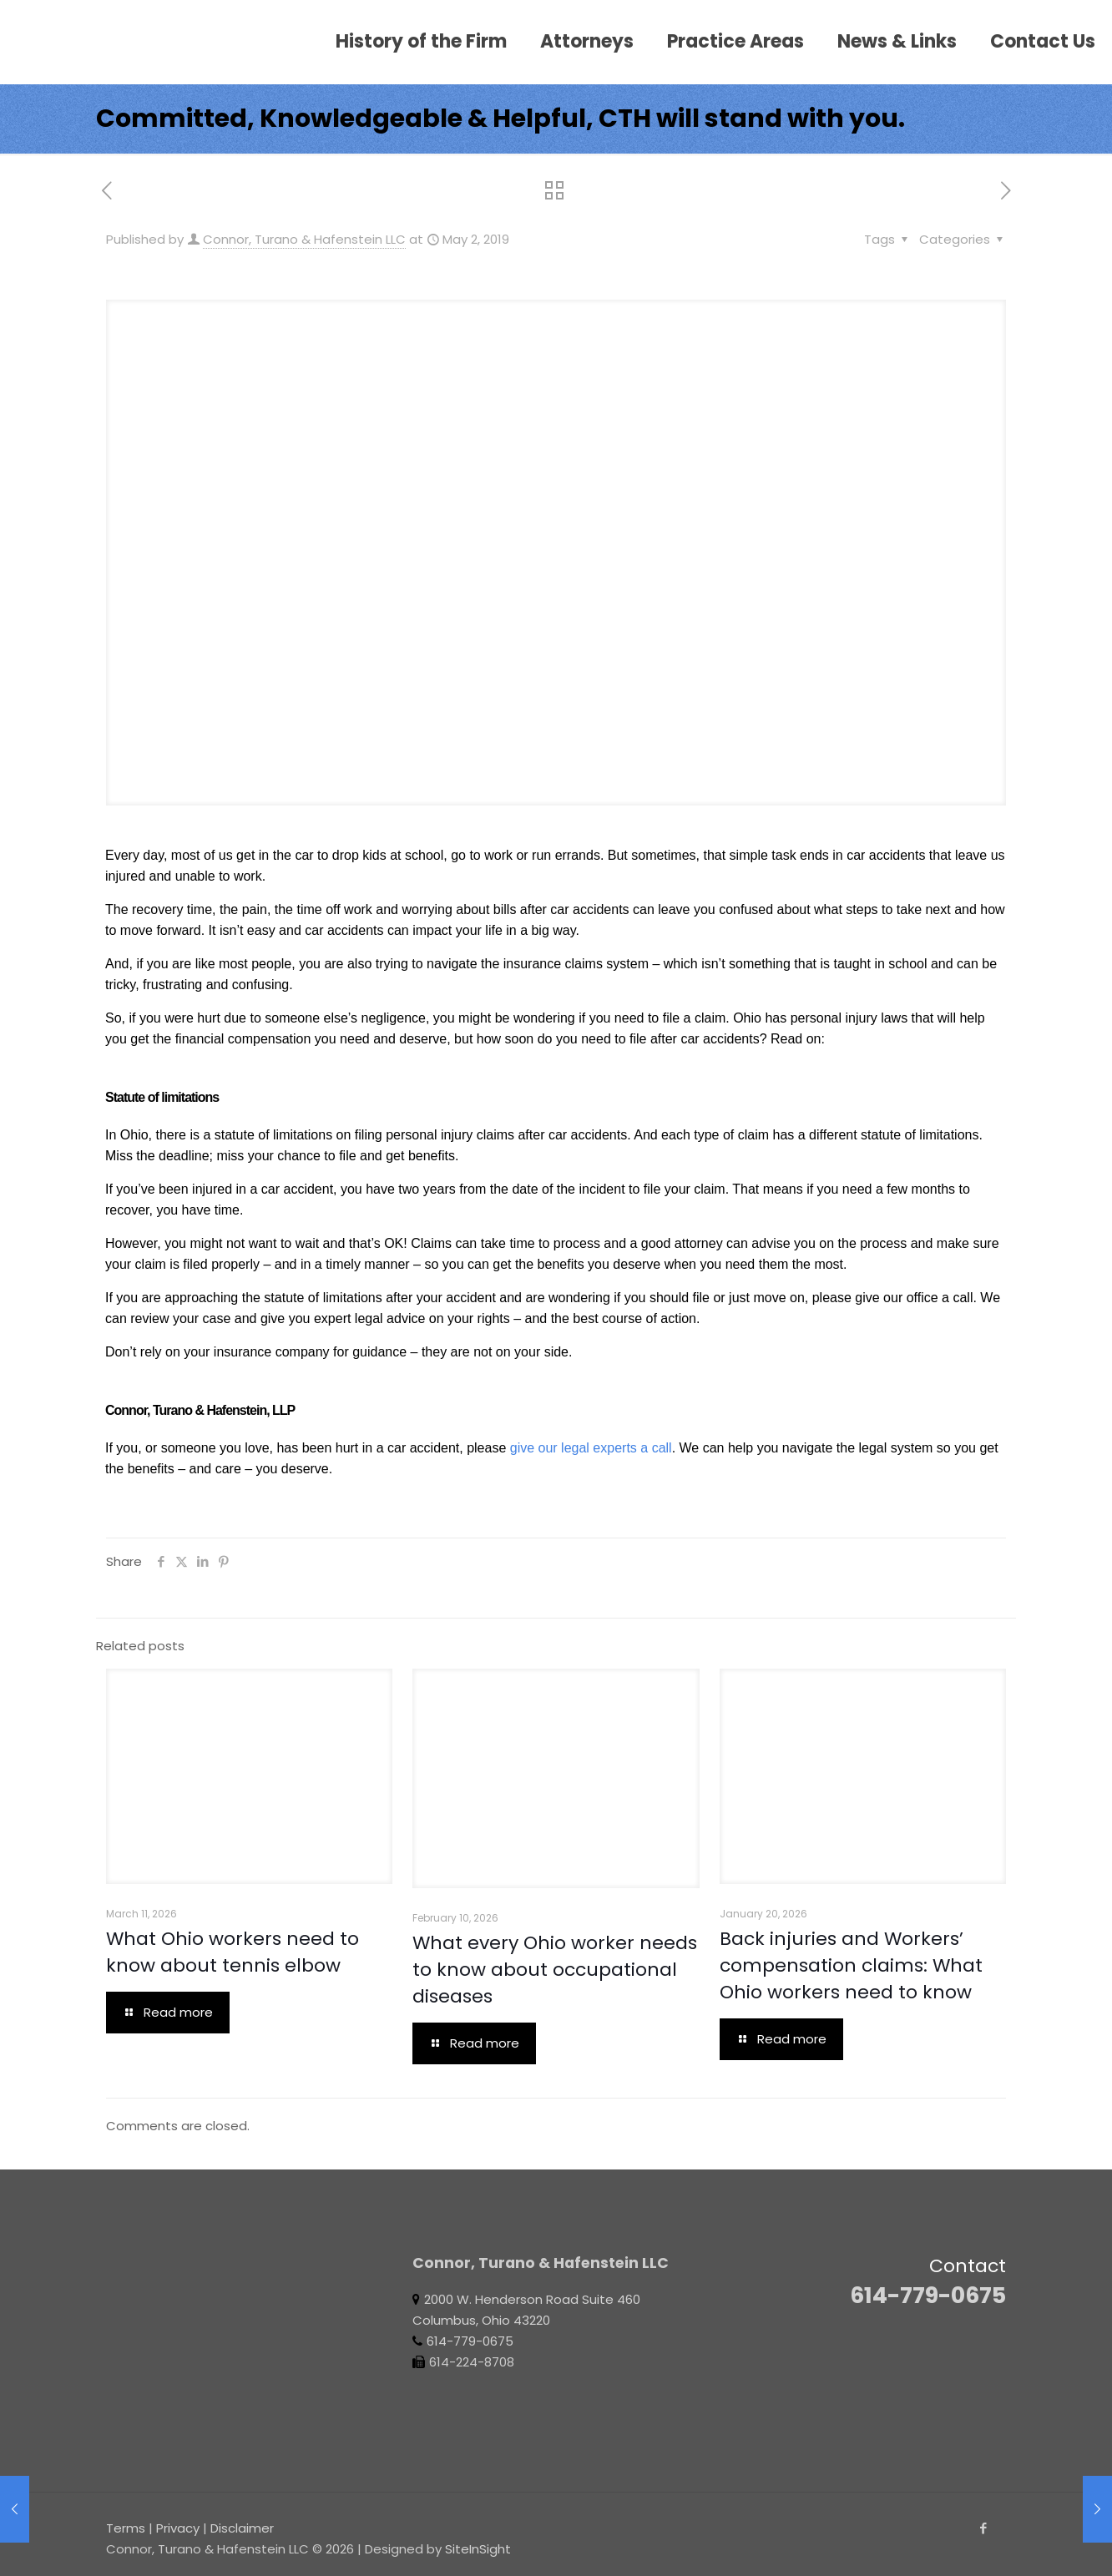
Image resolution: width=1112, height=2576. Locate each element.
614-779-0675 (928, 2295)
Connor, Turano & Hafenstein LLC (304, 239)
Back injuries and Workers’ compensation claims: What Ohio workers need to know (851, 1965)
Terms (125, 2528)
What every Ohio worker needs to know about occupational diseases (554, 1969)
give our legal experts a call (591, 1448)
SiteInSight (478, 2549)
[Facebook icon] (983, 2528)
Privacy (178, 2528)
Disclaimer (242, 2528)
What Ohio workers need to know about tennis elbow (232, 1952)
